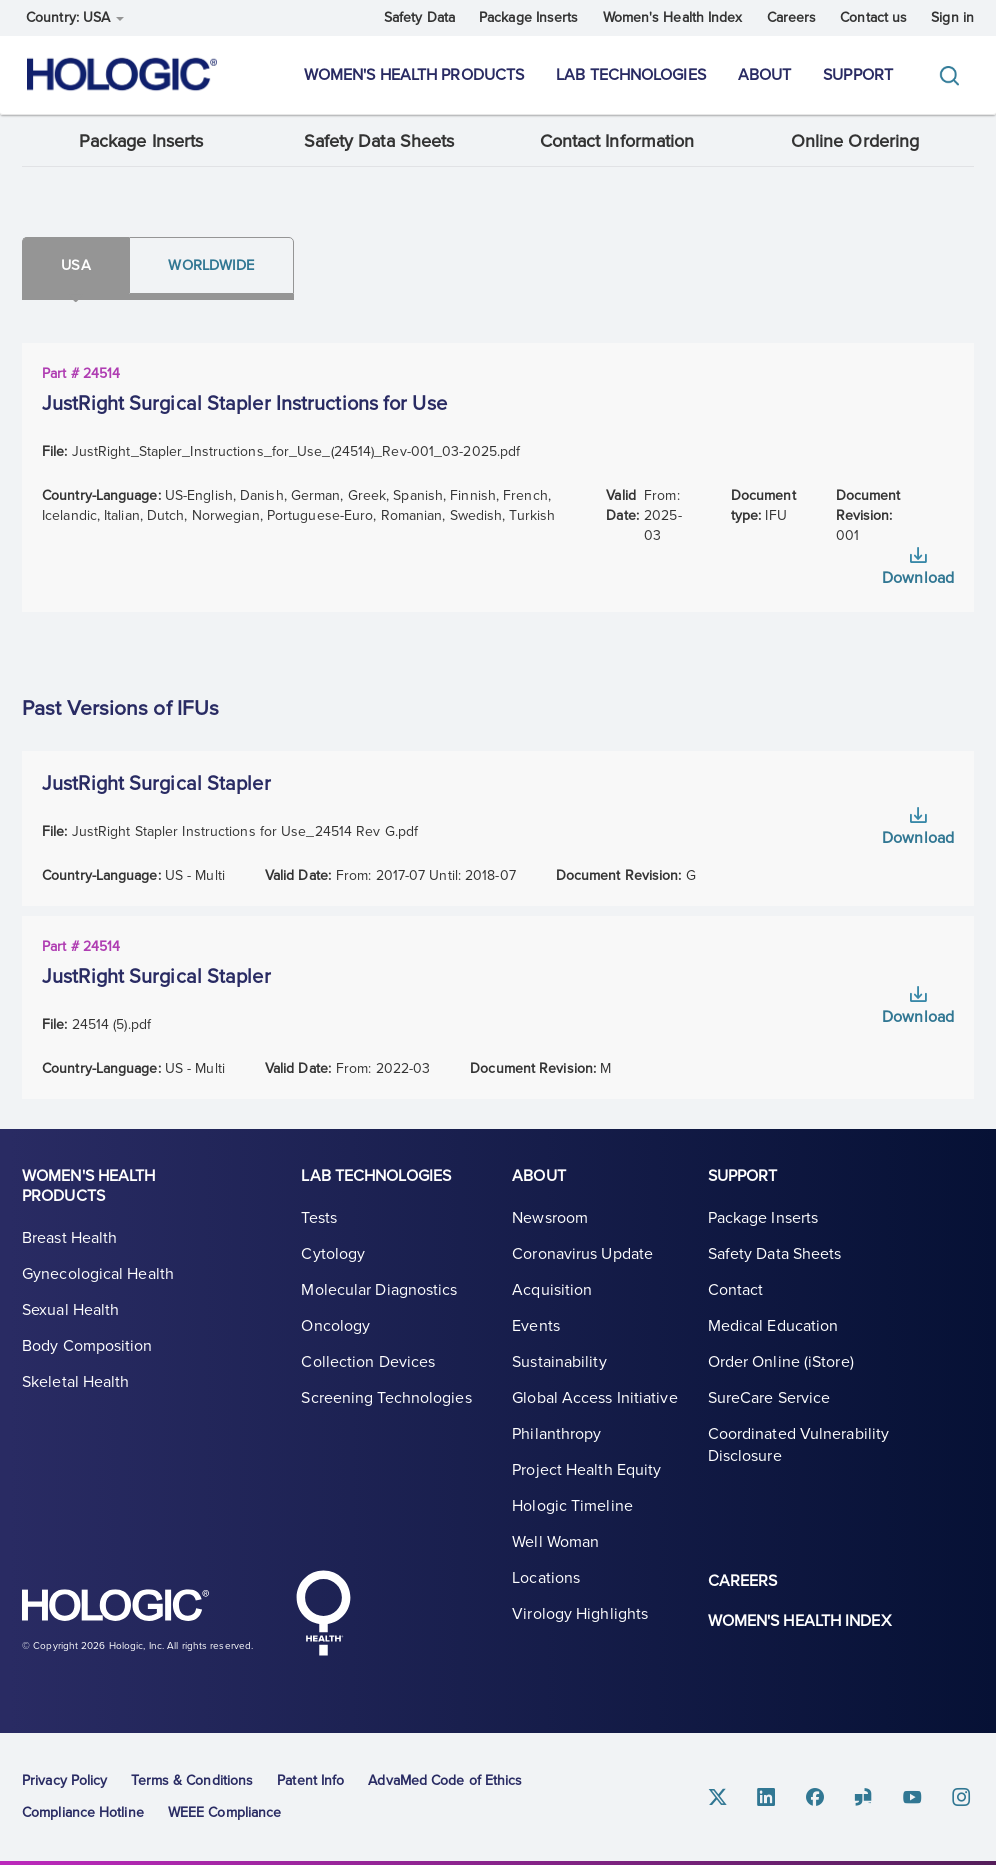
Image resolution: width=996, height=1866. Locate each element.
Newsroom (550, 1221)
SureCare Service (769, 1401)
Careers (792, 17)
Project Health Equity (586, 1473)
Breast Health (69, 1241)
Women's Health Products (414, 75)
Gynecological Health (98, 1277)
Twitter (722, 1796)
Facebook (818, 1796)
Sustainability (559, 1365)
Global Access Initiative (594, 1401)
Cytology (333, 1257)
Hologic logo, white (122, 1609)
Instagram (962, 1796)
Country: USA (75, 17)
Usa (78, 266)
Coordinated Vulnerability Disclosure (799, 1448)
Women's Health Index (673, 17)
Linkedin (770, 1796)
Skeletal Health (76, 1385)
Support (858, 75)
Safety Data (419, 17)
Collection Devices (368, 1365)
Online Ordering (855, 142)
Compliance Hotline (83, 1812)
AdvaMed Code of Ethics (445, 1780)
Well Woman (555, 1545)
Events (536, 1329)
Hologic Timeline (572, 1509)
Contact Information (617, 142)
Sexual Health (70, 1313)
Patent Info (310, 1780)
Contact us (873, 17)
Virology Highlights (580, 1617)
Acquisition (552, 1293)
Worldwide (219, 266)
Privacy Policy (64, 1780)
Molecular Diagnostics (379, 1293)
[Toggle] (954, 75)
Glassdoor (866, 1796)
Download (918, 580)
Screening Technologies (386, 1401)
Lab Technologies (631, 75)
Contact (736, 1293)
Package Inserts (529, 17)
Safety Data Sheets (379, 142)
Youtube (914, 1796)
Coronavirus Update (582, 1257)
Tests (319, 1221)
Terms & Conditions (192, 1780)
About (765, 75)
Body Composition (87, 1349)
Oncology (335, 1329)
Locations (546, 1581)
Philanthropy (556, 1437)
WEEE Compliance (225, 1812)
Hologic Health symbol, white (323, 1613)
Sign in (952, 17)
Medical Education (773, 1329)
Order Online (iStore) (781, 1365)
